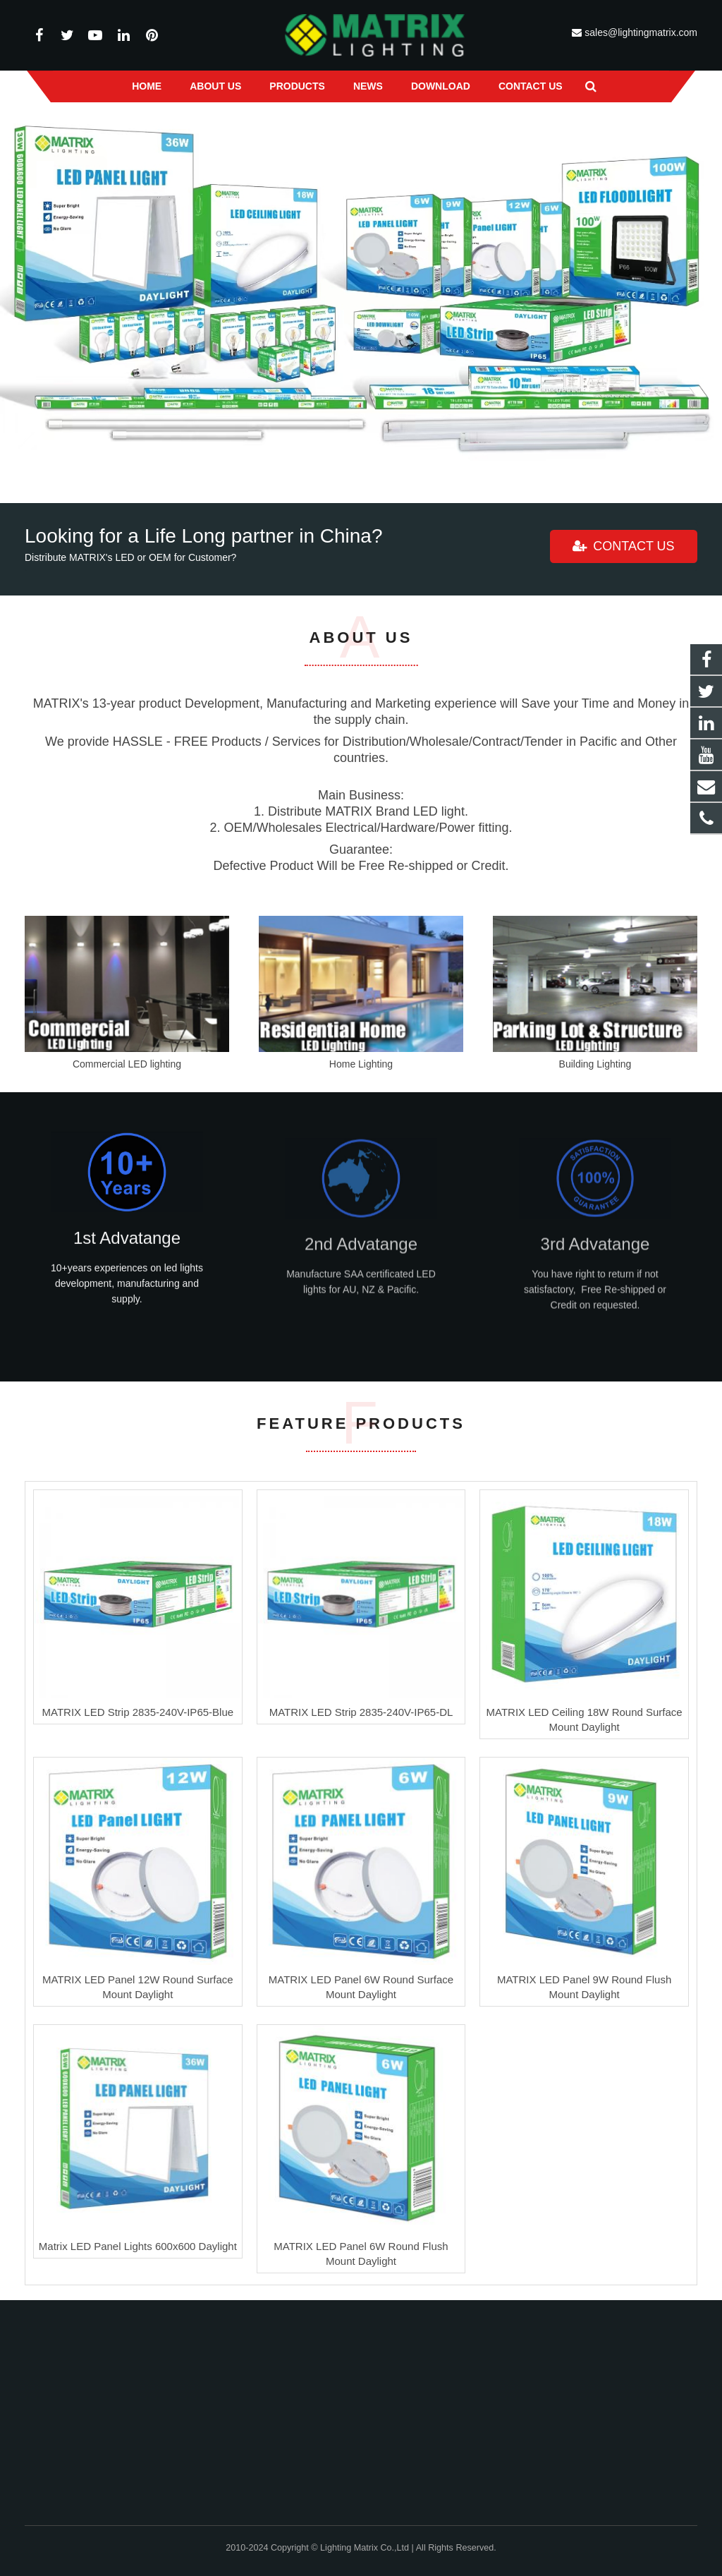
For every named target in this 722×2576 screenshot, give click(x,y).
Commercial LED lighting (127, 1064)
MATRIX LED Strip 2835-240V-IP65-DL (361, 1712)
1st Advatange (126, 1250)
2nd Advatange (361, 1266)
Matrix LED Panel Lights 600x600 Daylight (138, 2246)
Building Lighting (595, 1064)
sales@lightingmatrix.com (639, 32)
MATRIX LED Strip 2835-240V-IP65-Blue (138, 1712)
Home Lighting (361, 1064)
